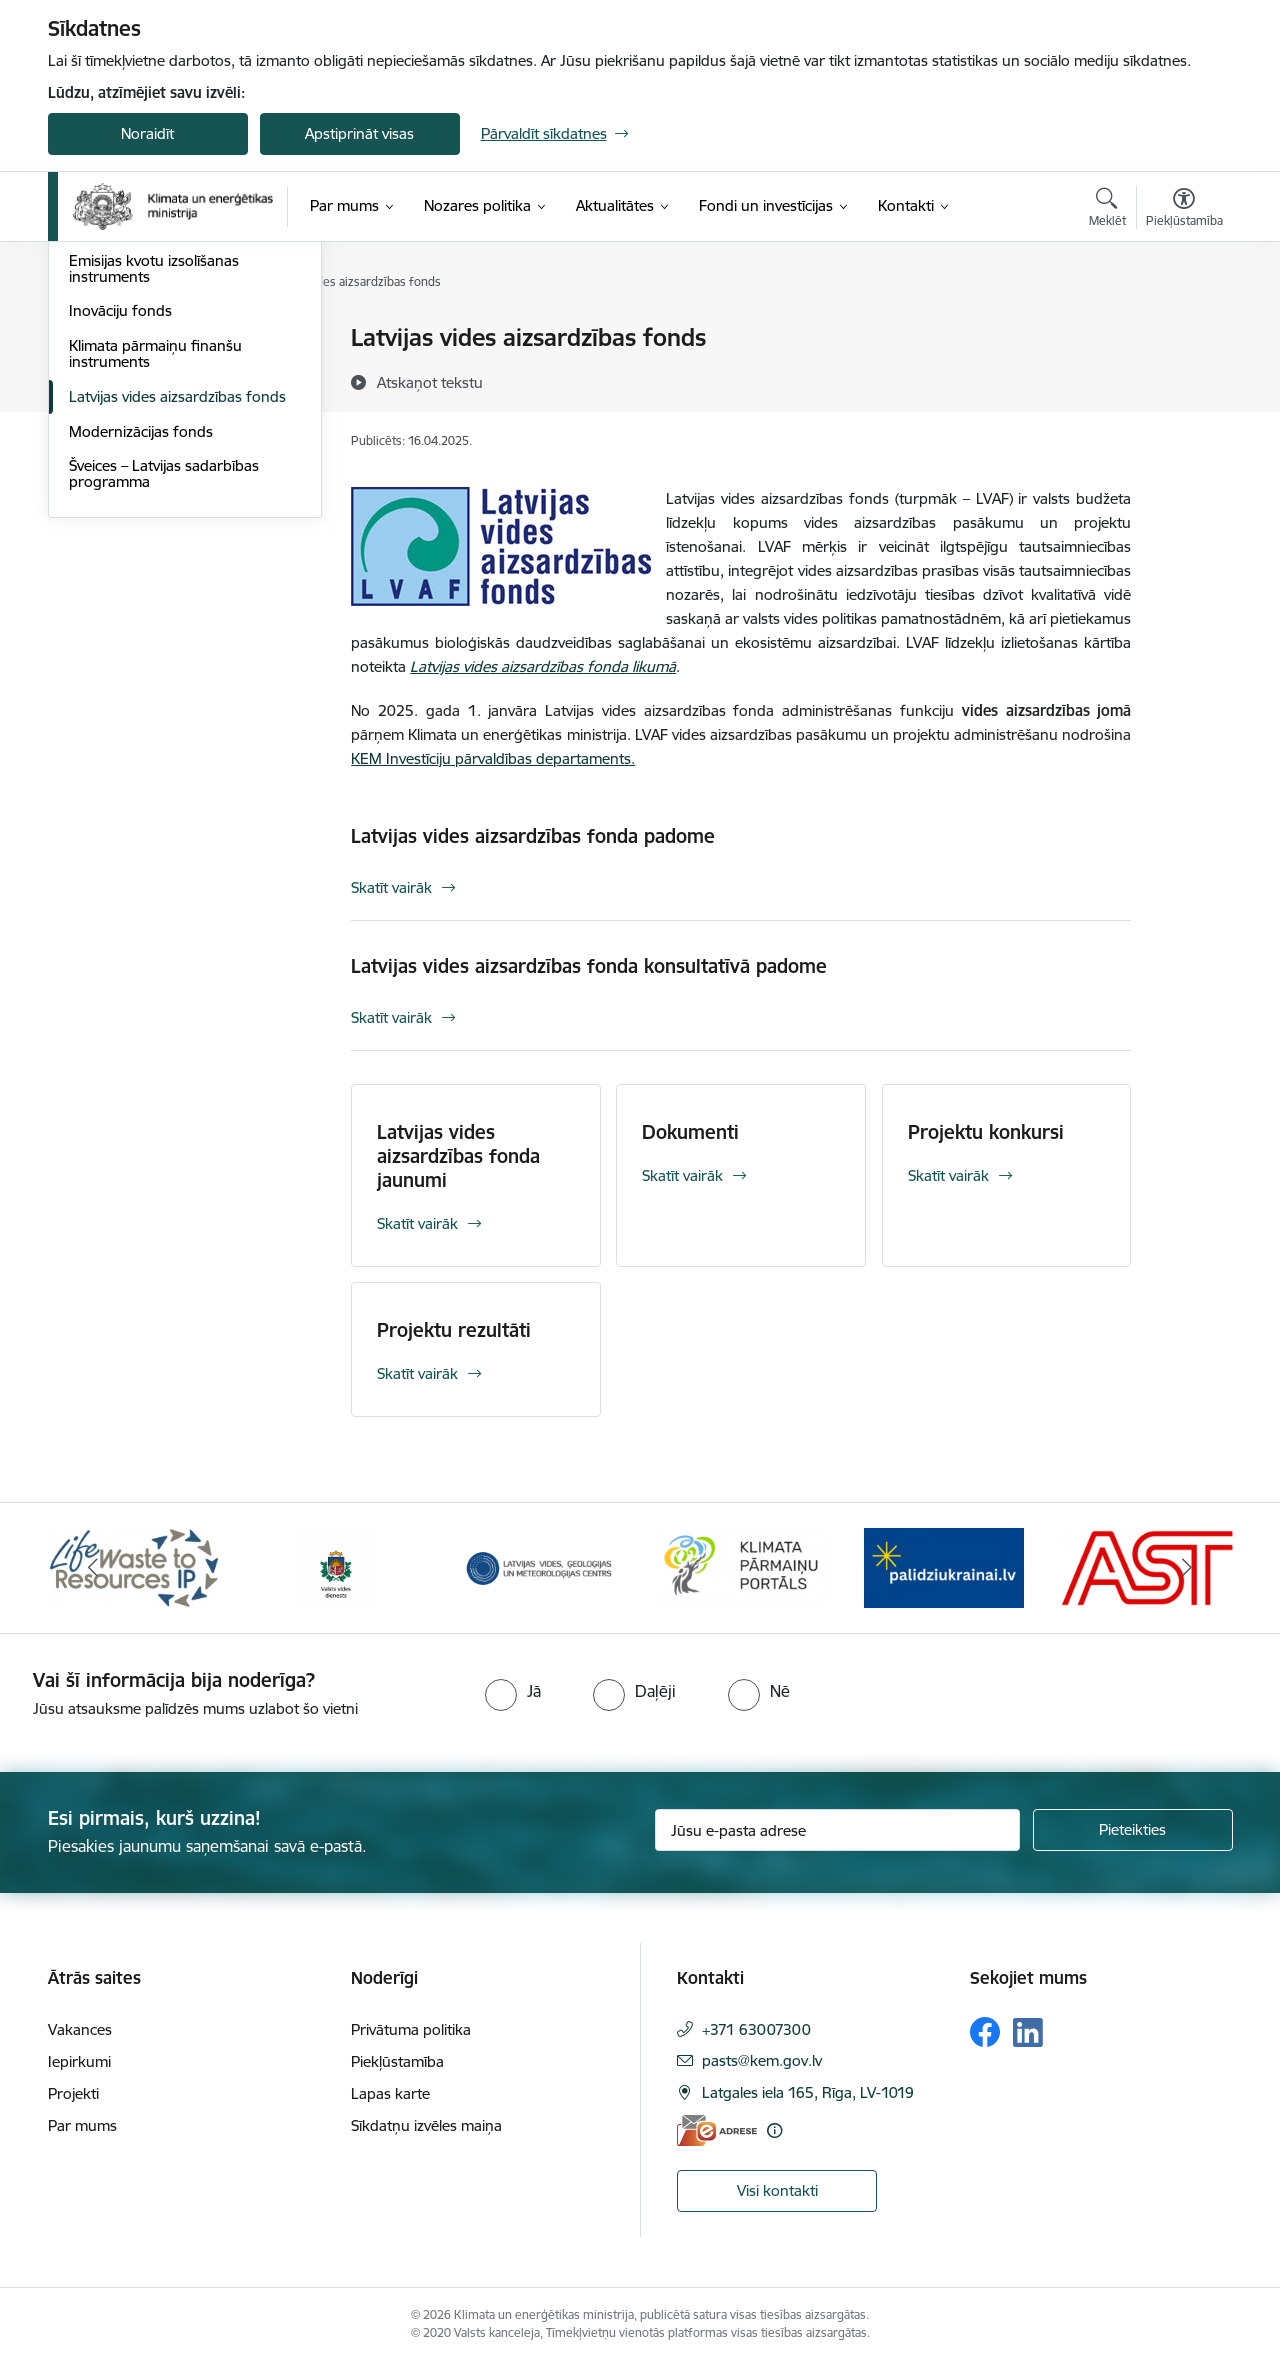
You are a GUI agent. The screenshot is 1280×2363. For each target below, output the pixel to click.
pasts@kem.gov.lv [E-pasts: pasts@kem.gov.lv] (762, 2060)
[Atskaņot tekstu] (430, 382)
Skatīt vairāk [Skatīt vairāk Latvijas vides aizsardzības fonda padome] (391, 887)
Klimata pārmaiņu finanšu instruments (155, 568)
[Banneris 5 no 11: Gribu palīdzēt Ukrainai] (944, 1566)
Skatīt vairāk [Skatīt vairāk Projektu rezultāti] (417, 1373)
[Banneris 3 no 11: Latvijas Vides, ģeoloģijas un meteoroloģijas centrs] (539, 1566)
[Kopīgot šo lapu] (1183, 379)
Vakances (80, 2029)
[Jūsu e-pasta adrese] (837, 1830)
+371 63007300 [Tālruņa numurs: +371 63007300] (756, 2029)
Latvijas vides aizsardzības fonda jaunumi (458, 1156)
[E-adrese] (717, 2130)
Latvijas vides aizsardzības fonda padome (533, 836)
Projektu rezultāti (454, 1330)
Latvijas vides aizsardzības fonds (177, 611)
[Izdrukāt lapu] (1183, 329)
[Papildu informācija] (774, 2130)
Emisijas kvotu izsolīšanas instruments (154, 483)
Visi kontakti (777, 2190)
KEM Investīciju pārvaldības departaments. (493, 758)
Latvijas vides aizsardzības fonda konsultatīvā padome (589, 966)
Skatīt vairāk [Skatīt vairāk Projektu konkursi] (948, 1175)
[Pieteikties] (1133, 1830)
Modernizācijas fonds (141, 646)
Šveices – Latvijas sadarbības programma (164, 689)
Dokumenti (690, 1132)
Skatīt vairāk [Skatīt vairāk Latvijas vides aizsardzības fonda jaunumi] (417, 1223)
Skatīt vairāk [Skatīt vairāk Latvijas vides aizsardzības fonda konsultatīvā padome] (391, 1017)
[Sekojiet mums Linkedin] (1028, 2033)
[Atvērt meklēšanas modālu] (1107, 210)
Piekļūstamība (397, 2061)
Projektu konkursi (986, 1132)
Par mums (82, 2125)
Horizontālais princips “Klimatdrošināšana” (141, 381)
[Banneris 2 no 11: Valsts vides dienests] (336, 1566)
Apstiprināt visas (359, 133)
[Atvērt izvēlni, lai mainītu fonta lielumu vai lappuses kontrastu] (1184, 210)
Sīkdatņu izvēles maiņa (426, 2125)
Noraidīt (147, 133)
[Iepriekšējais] (94, 1568)
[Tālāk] (1187, 1568)
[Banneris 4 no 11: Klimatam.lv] (741, 1566)
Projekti (73, 2093)
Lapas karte (390, 2093)
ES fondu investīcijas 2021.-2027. (181, 339)
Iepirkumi (79, 2061)
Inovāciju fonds (120, 526)
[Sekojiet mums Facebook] (985, 2032)
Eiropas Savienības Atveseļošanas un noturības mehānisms (181, 432)
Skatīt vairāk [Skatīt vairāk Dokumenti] (682, 1175)
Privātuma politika (411, 2029)
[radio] (513, 1691)
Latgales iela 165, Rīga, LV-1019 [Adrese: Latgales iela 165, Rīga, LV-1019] (808, 2092)
